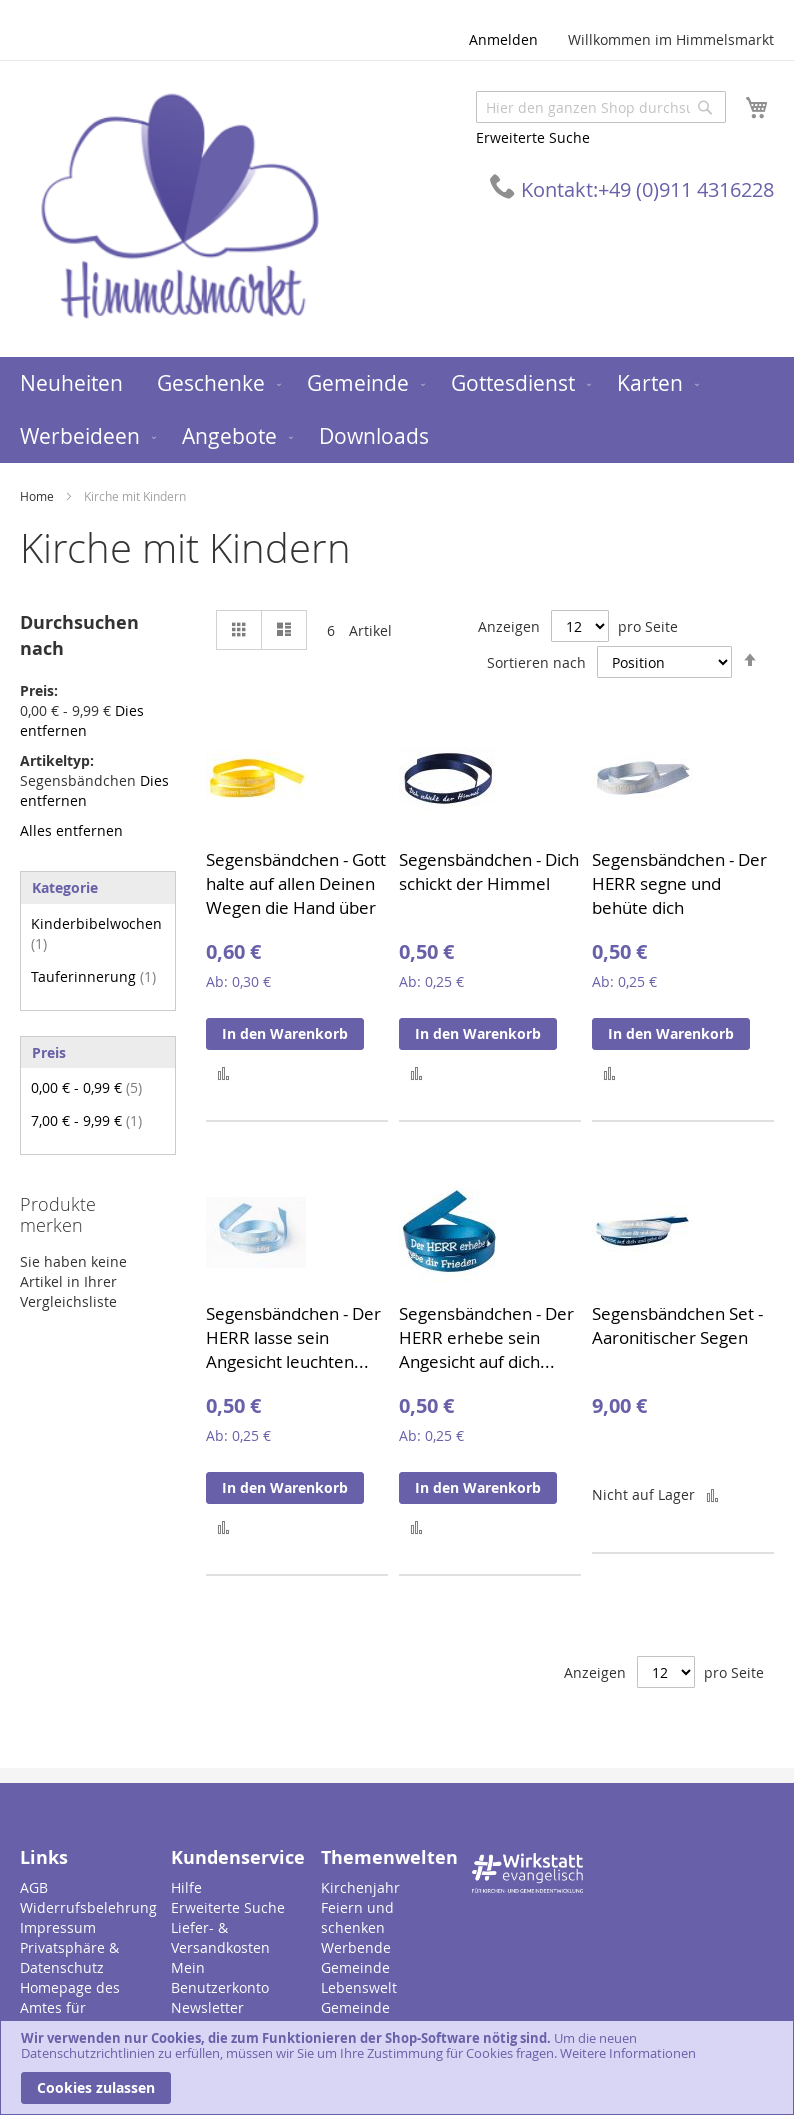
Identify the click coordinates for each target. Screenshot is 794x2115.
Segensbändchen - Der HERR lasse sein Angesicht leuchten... (293, 1337)
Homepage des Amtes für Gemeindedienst (75, 2007)
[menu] (397, 410)
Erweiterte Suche (533, 137)
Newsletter (207, 2007)
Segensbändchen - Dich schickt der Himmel (489, 871)
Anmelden (503, 39)
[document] (397, 2067)
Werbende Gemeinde (356, 1957)
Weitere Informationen (628, 2053)
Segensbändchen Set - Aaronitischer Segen (677, 1325)
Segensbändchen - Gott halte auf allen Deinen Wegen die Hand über (296, 883)
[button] (223, 1072)
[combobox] (601, 107)
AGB (34, 1887)
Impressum (58, 1927)
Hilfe (186, 1887)
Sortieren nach (536, 662)
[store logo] (180, 207)
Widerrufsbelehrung (88, 1907)
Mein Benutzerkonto (220, 1977)
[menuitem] (71, 383)
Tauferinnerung (93, 976)
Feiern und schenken (357, 1917)
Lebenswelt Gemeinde (359, 1997)
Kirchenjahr (360, 1887)
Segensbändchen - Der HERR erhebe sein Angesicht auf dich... (486, 1337)
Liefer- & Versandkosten (220, 1937)
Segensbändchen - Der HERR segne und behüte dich (679, 883)
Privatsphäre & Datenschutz (69, 1957)
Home (38, 496)
